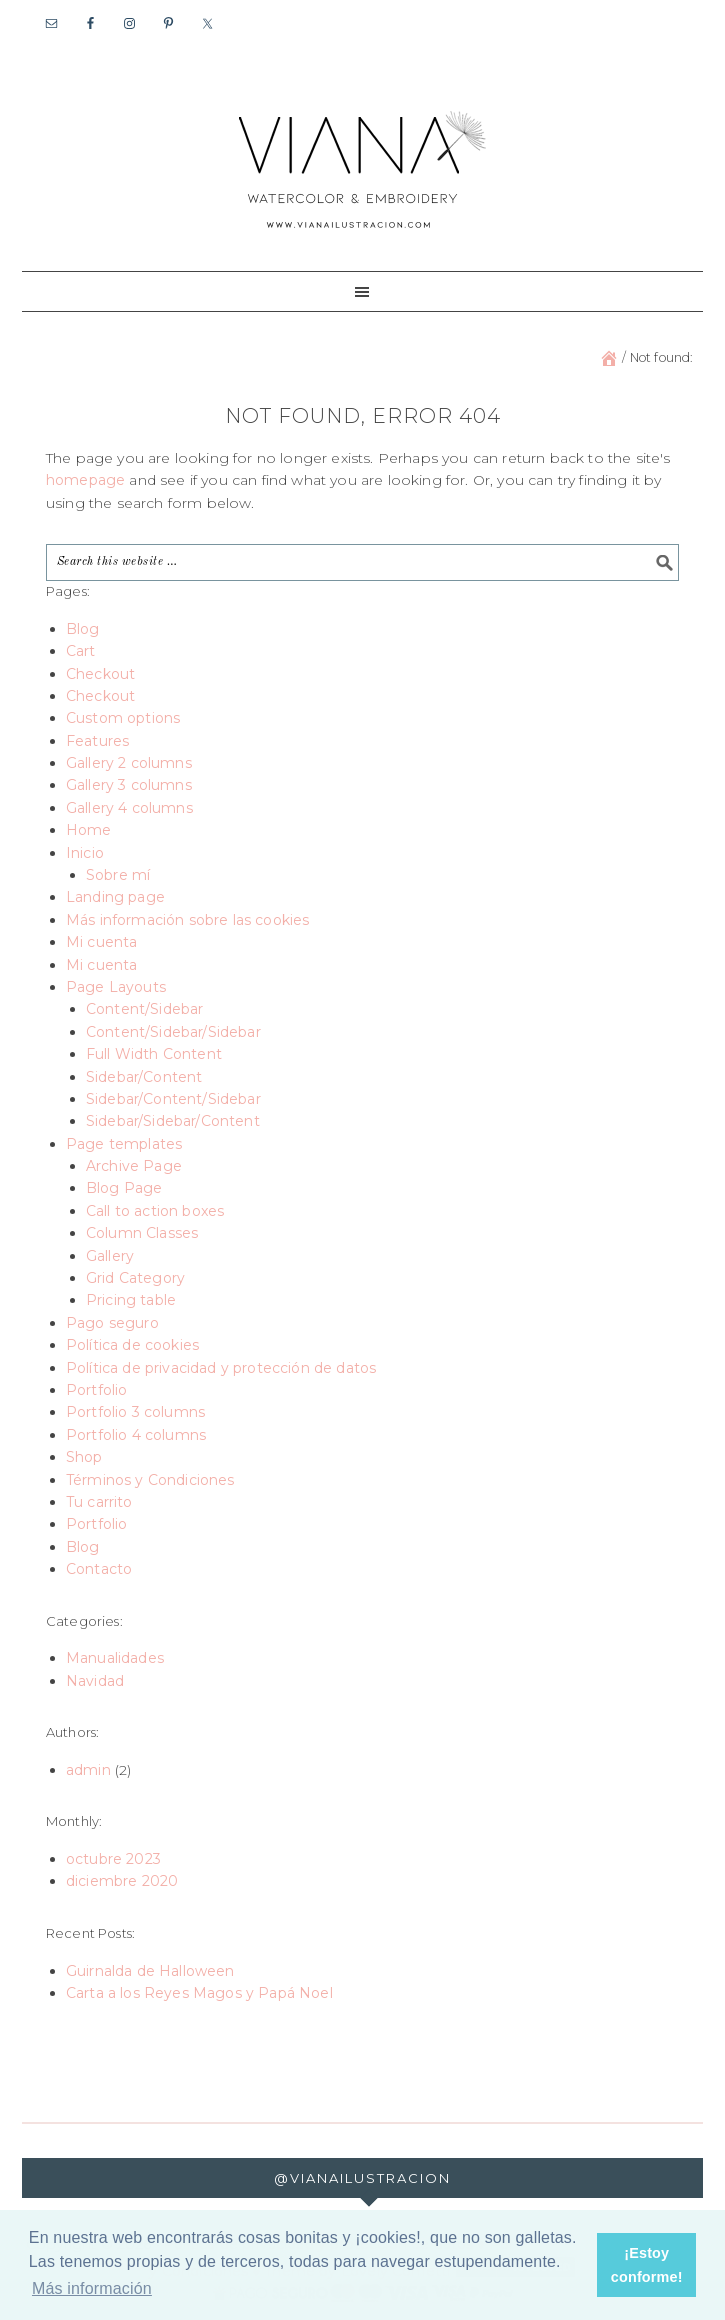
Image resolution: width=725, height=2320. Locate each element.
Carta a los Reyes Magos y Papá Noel (199, 1993)
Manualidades (115, 1658)
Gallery (110, 1256)
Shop (84, 1457)
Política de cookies (132, 1345)
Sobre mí (118, 875)
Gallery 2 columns (129, 763)
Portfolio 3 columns (135, 1412)
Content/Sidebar (145, 1009)
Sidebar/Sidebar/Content (173, 1121)
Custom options (123, 718)
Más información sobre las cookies (188, 920)
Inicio (85, 853)
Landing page (115, 897)
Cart (81, 651)
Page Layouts (116, 987)
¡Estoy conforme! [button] (647, 2265)
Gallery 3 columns (129, 785)
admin (88, 1770)
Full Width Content (154, 1054)
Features (97, 741)
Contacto (99, 1569)
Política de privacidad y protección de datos (221, 1368)
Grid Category (135, 1278)
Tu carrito (99, 1502)
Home (89, 830)
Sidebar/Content (144, 1077)
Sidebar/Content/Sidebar (173, 1099)
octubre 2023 (113, 1859)
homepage (85, 480)
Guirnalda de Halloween (150, 1971)
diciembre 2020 (122, 1881)
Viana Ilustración (363, 168)
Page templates (124, 1144)
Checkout (100, 674)
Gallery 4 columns (129, 808)
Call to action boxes (155, 1211)
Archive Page (134, 1166)
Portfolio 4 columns (136, 1435)
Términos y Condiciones (150, 1480)
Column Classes (142, 1233)
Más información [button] (92, 2288)
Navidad (95, 1681)
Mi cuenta (102, 942)
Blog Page (124, 1188)
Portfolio (97, 1390)
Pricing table (131, 1300)
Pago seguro (112, 1323)
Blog (83, 629)
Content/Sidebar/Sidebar (173, 1032)
